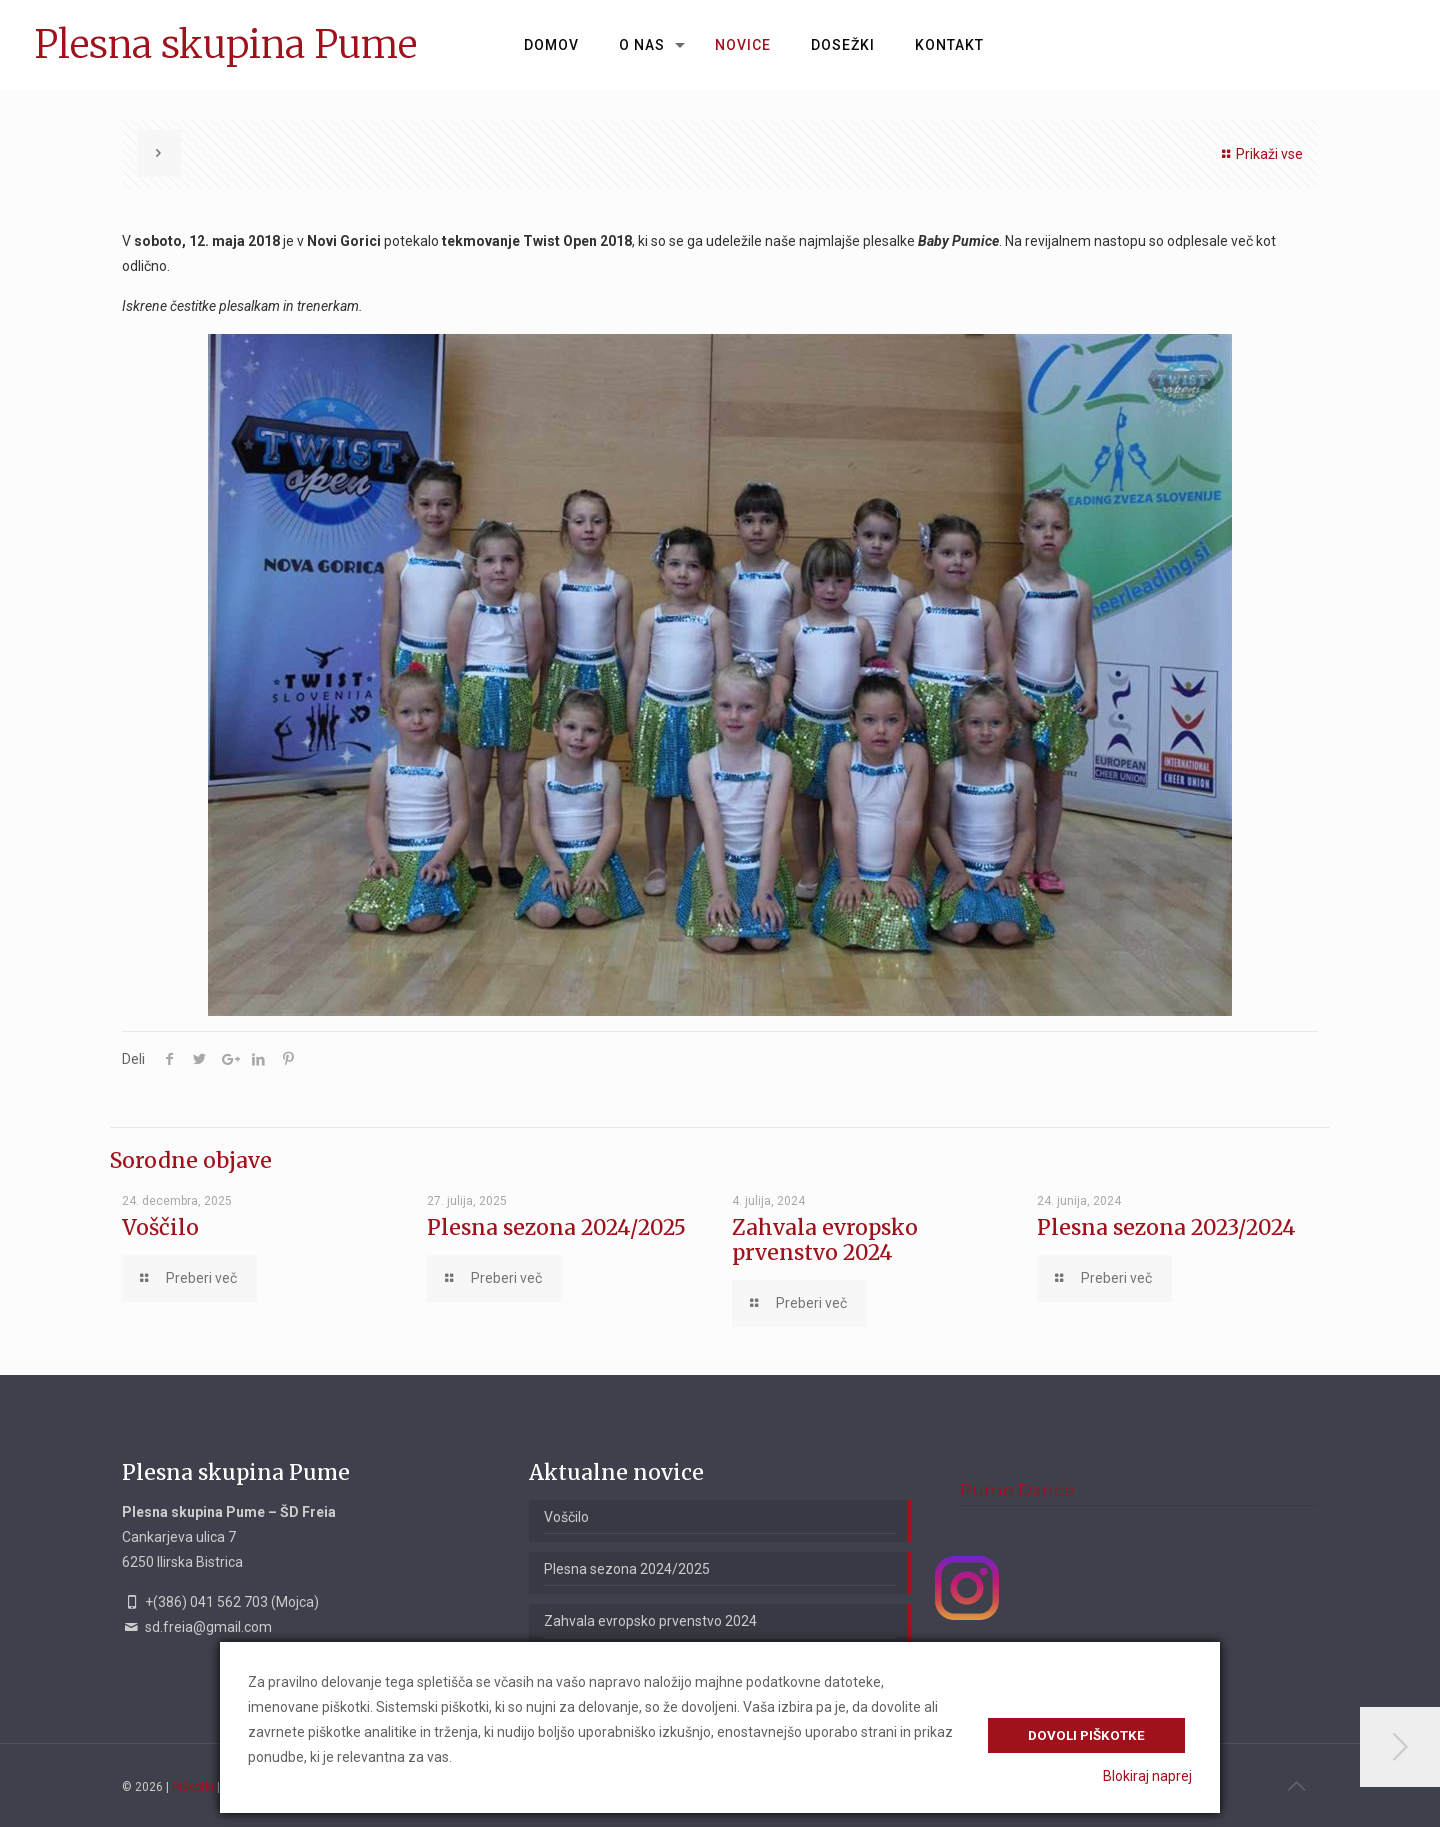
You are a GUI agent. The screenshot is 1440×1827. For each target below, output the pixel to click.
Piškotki (193, 1787)
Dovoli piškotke (1086, 1735)
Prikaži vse (1259, 154)
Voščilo (160, 1227)
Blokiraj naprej (1147, 1776)
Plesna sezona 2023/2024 (1166, 1227)
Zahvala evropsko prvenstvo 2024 (825, 1240)
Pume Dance (1017, 1490)
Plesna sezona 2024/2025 (556, 1227)
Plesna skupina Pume (225, 44)
